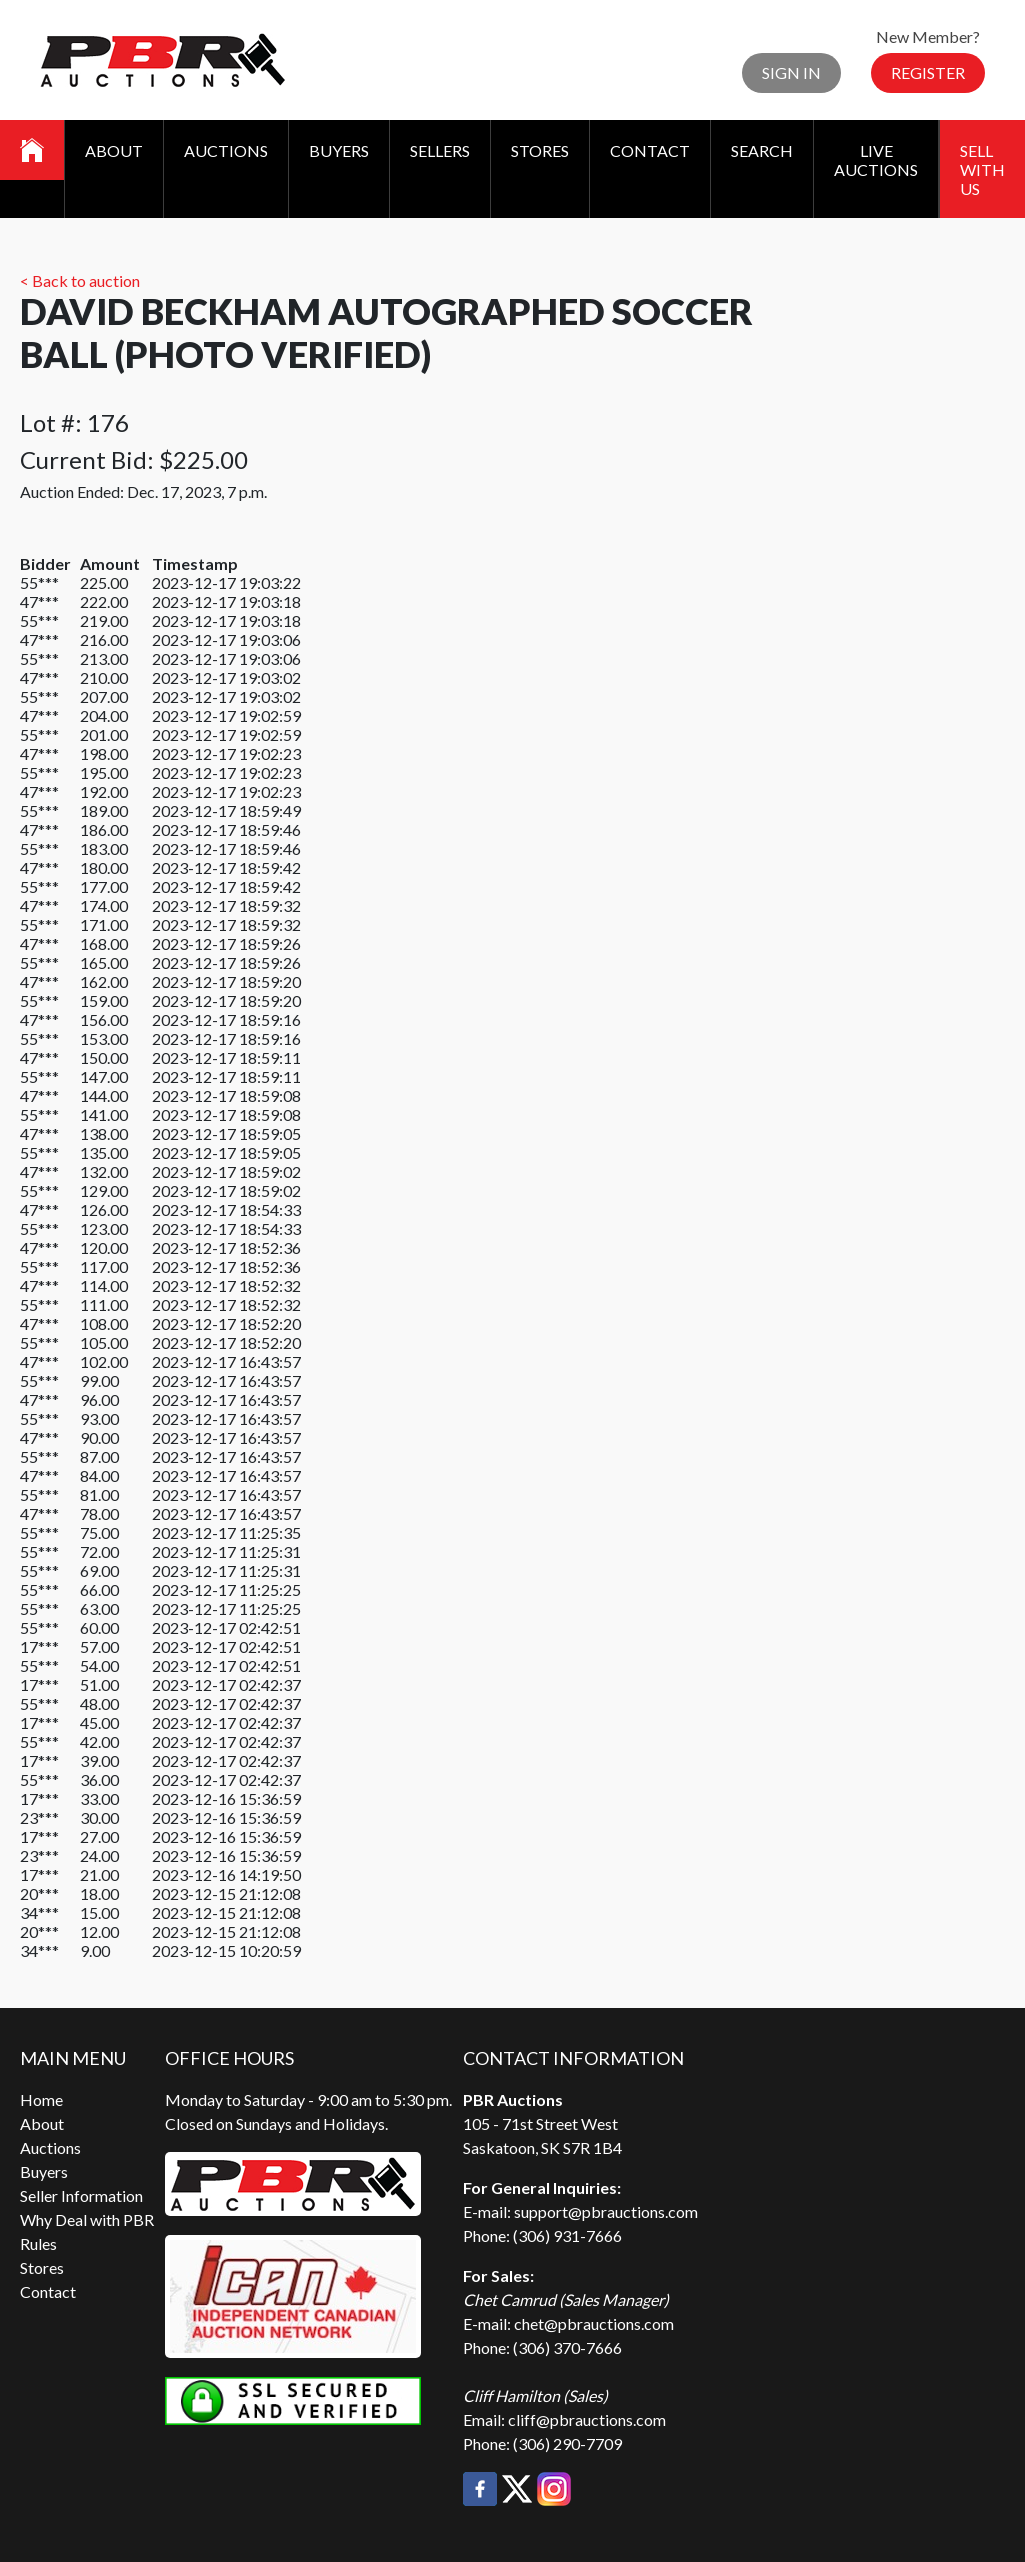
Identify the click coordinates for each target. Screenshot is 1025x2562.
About (114, 150)
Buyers (339, 150)
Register (928, 72)
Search (762, 150)
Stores (540, 150)
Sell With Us (982, 169)
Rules (38, 2243)
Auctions (226, 150)
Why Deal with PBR (87, 2219)
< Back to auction (80, 280)
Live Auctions (876, 160)
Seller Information (81, 2195)
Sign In (791, 72)
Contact (650, 150)
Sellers (440, 150)
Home (41, 2099)
